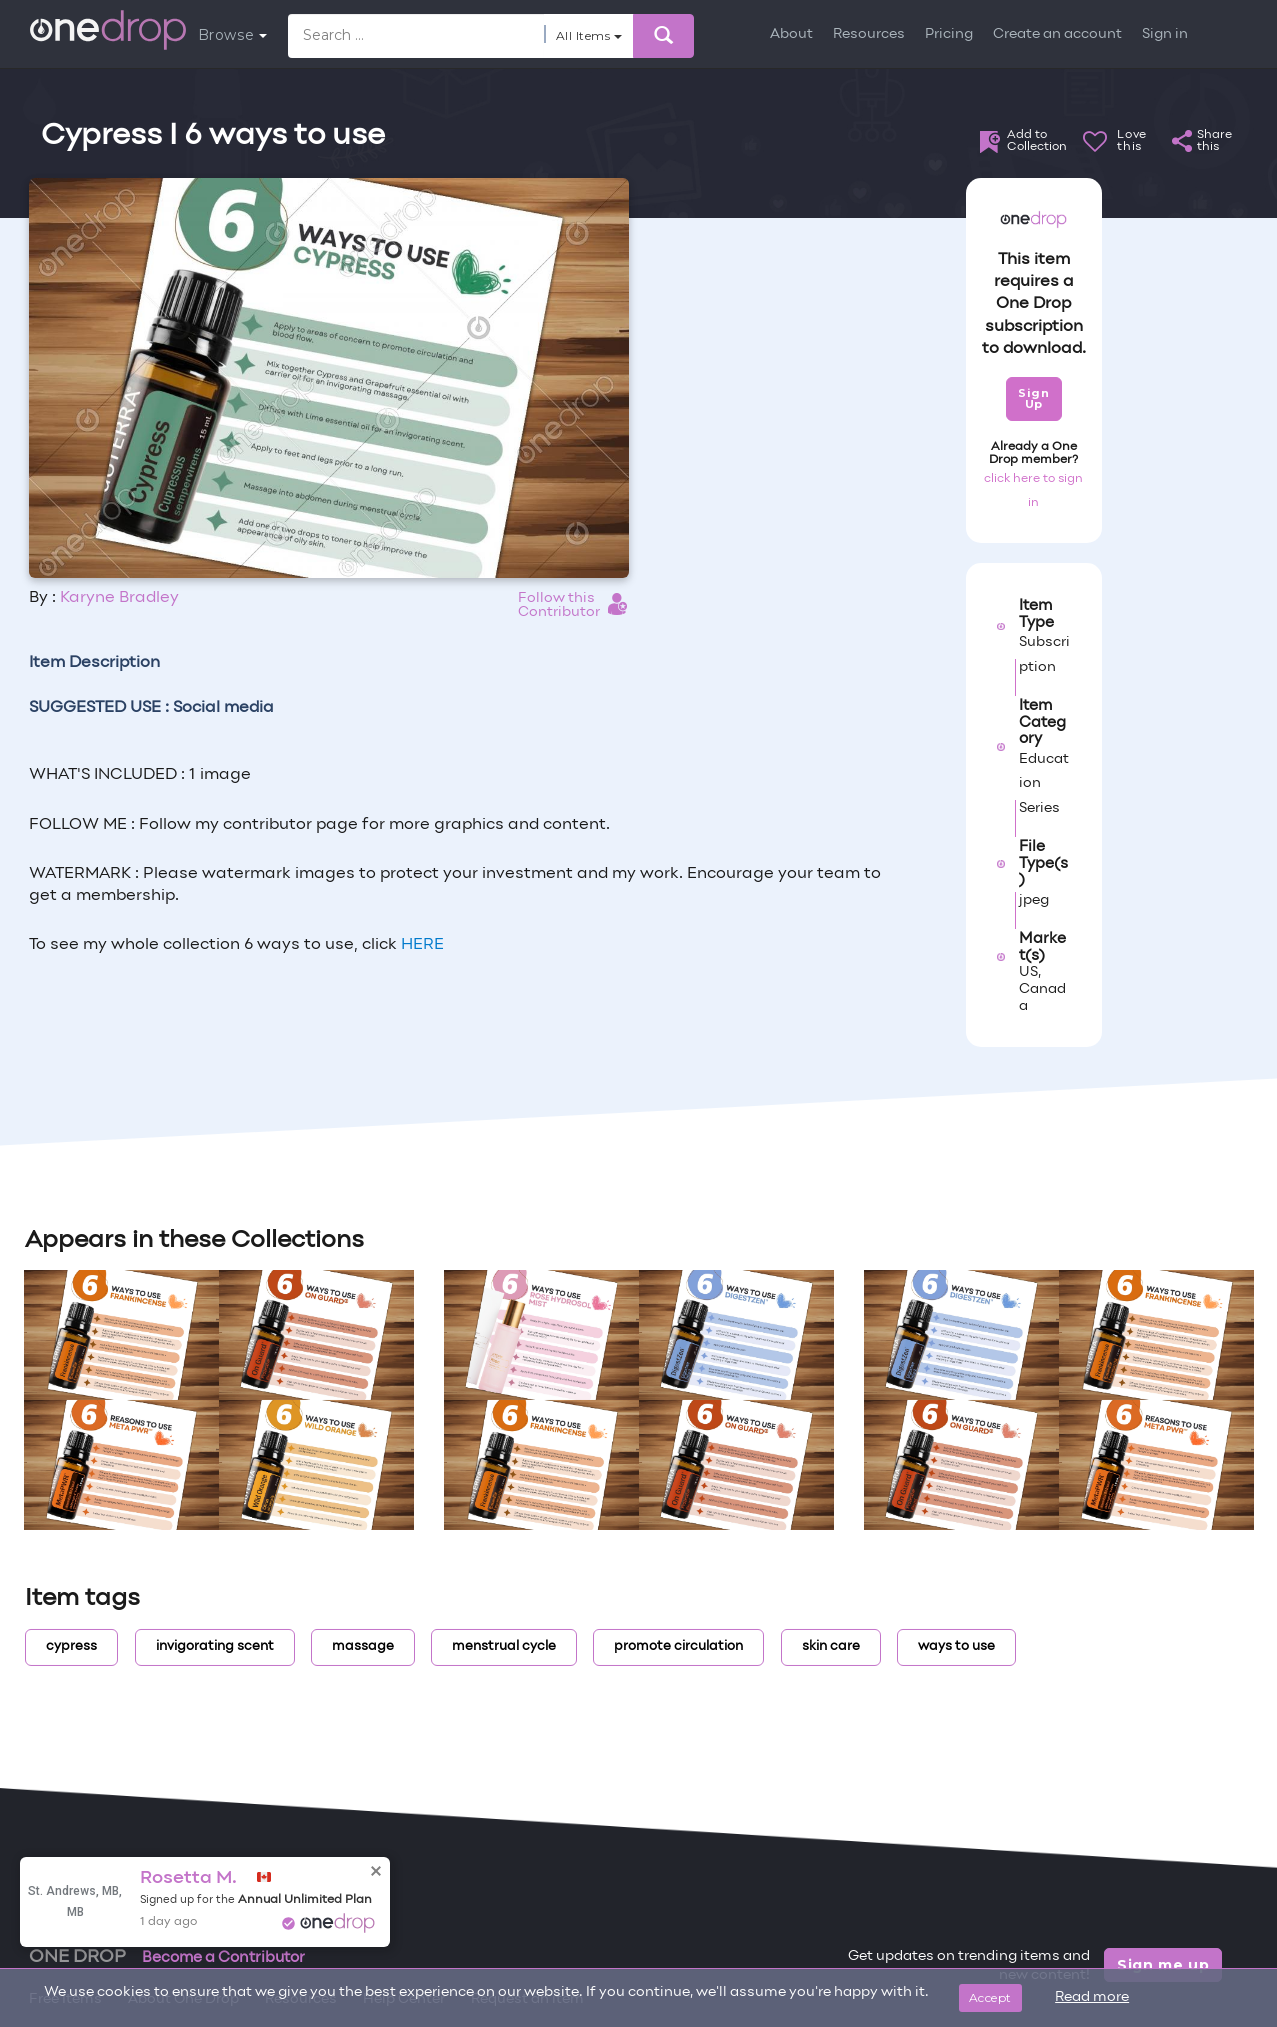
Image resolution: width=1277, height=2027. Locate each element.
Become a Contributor (223, 1958)
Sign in (1165, 34)
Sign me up (1163, 1965)
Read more (1092, 1997)
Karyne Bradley (119, 598)
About (791, 34)
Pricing (949, 34)
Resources (869, 34)
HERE (422, 945)
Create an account (1057, 34)
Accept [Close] (990, 1997)
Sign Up (1033, 398)
